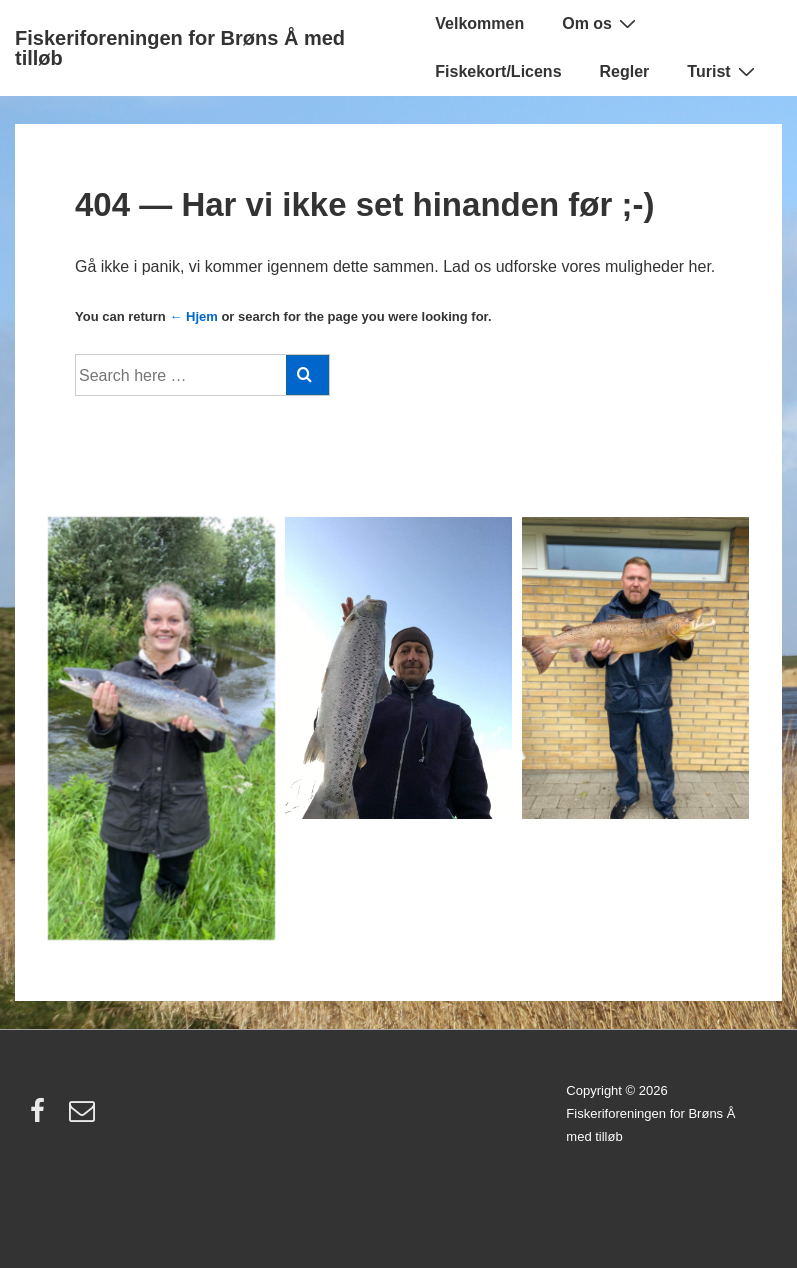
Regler (625, 71)
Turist (723, 71)
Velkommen (479, 23)
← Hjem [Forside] (193, 316)
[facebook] (42, 1117)
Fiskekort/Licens (498, 71)
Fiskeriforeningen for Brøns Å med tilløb (180, 48)
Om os (601, 23)
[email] (84, 1117)
